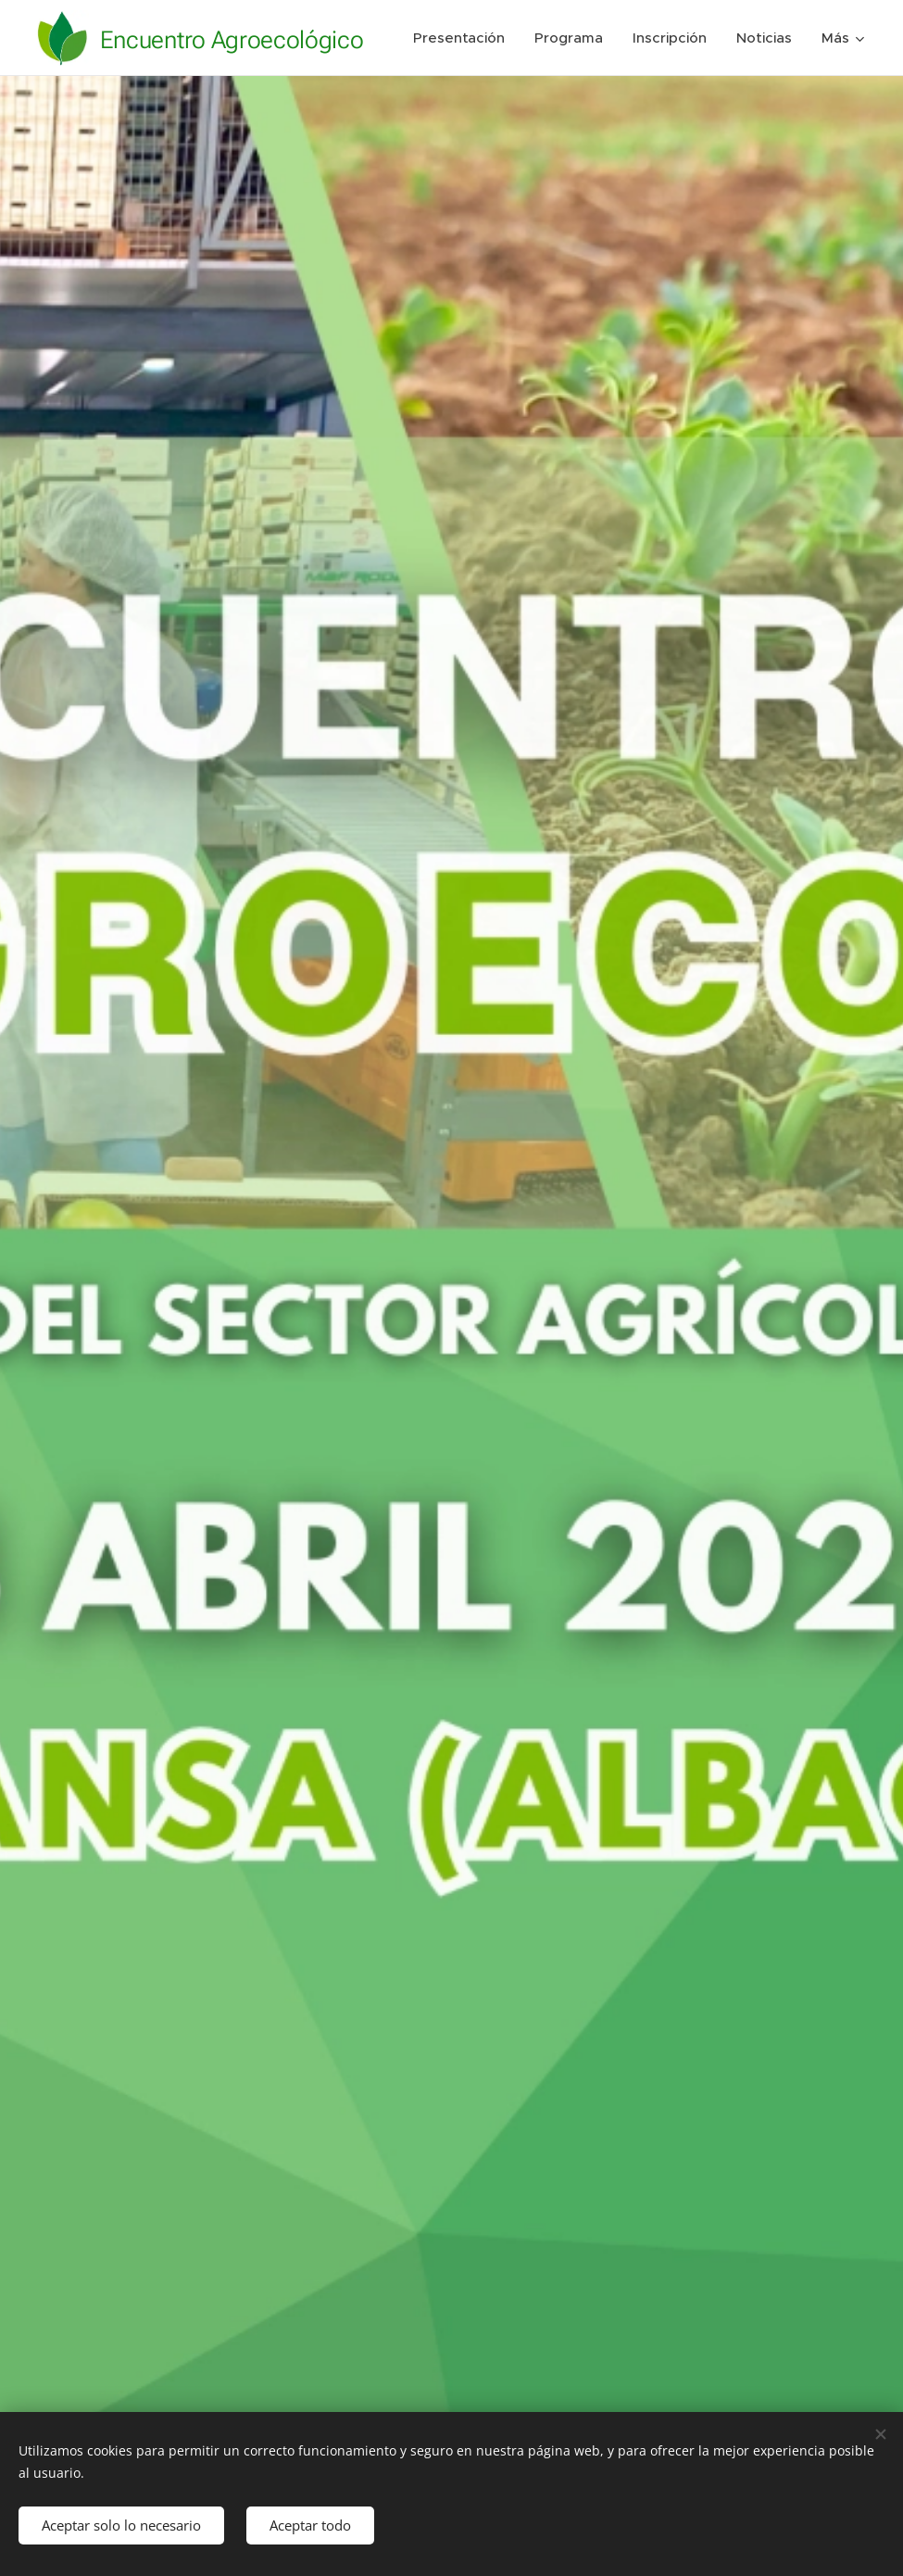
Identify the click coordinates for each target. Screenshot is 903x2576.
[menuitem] (549, 38)
